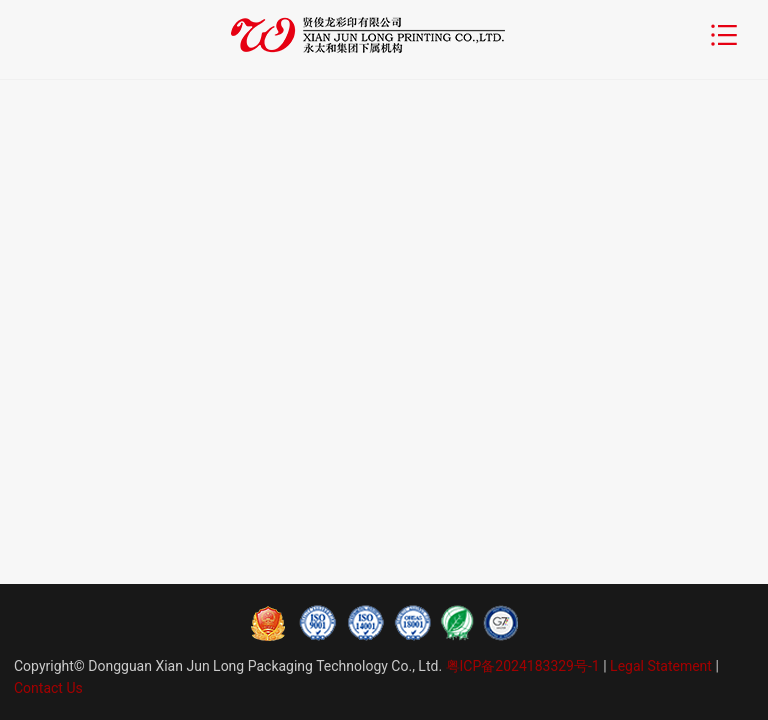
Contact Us (48, 688)
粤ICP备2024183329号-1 (522, 666)
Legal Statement (661, 666)
